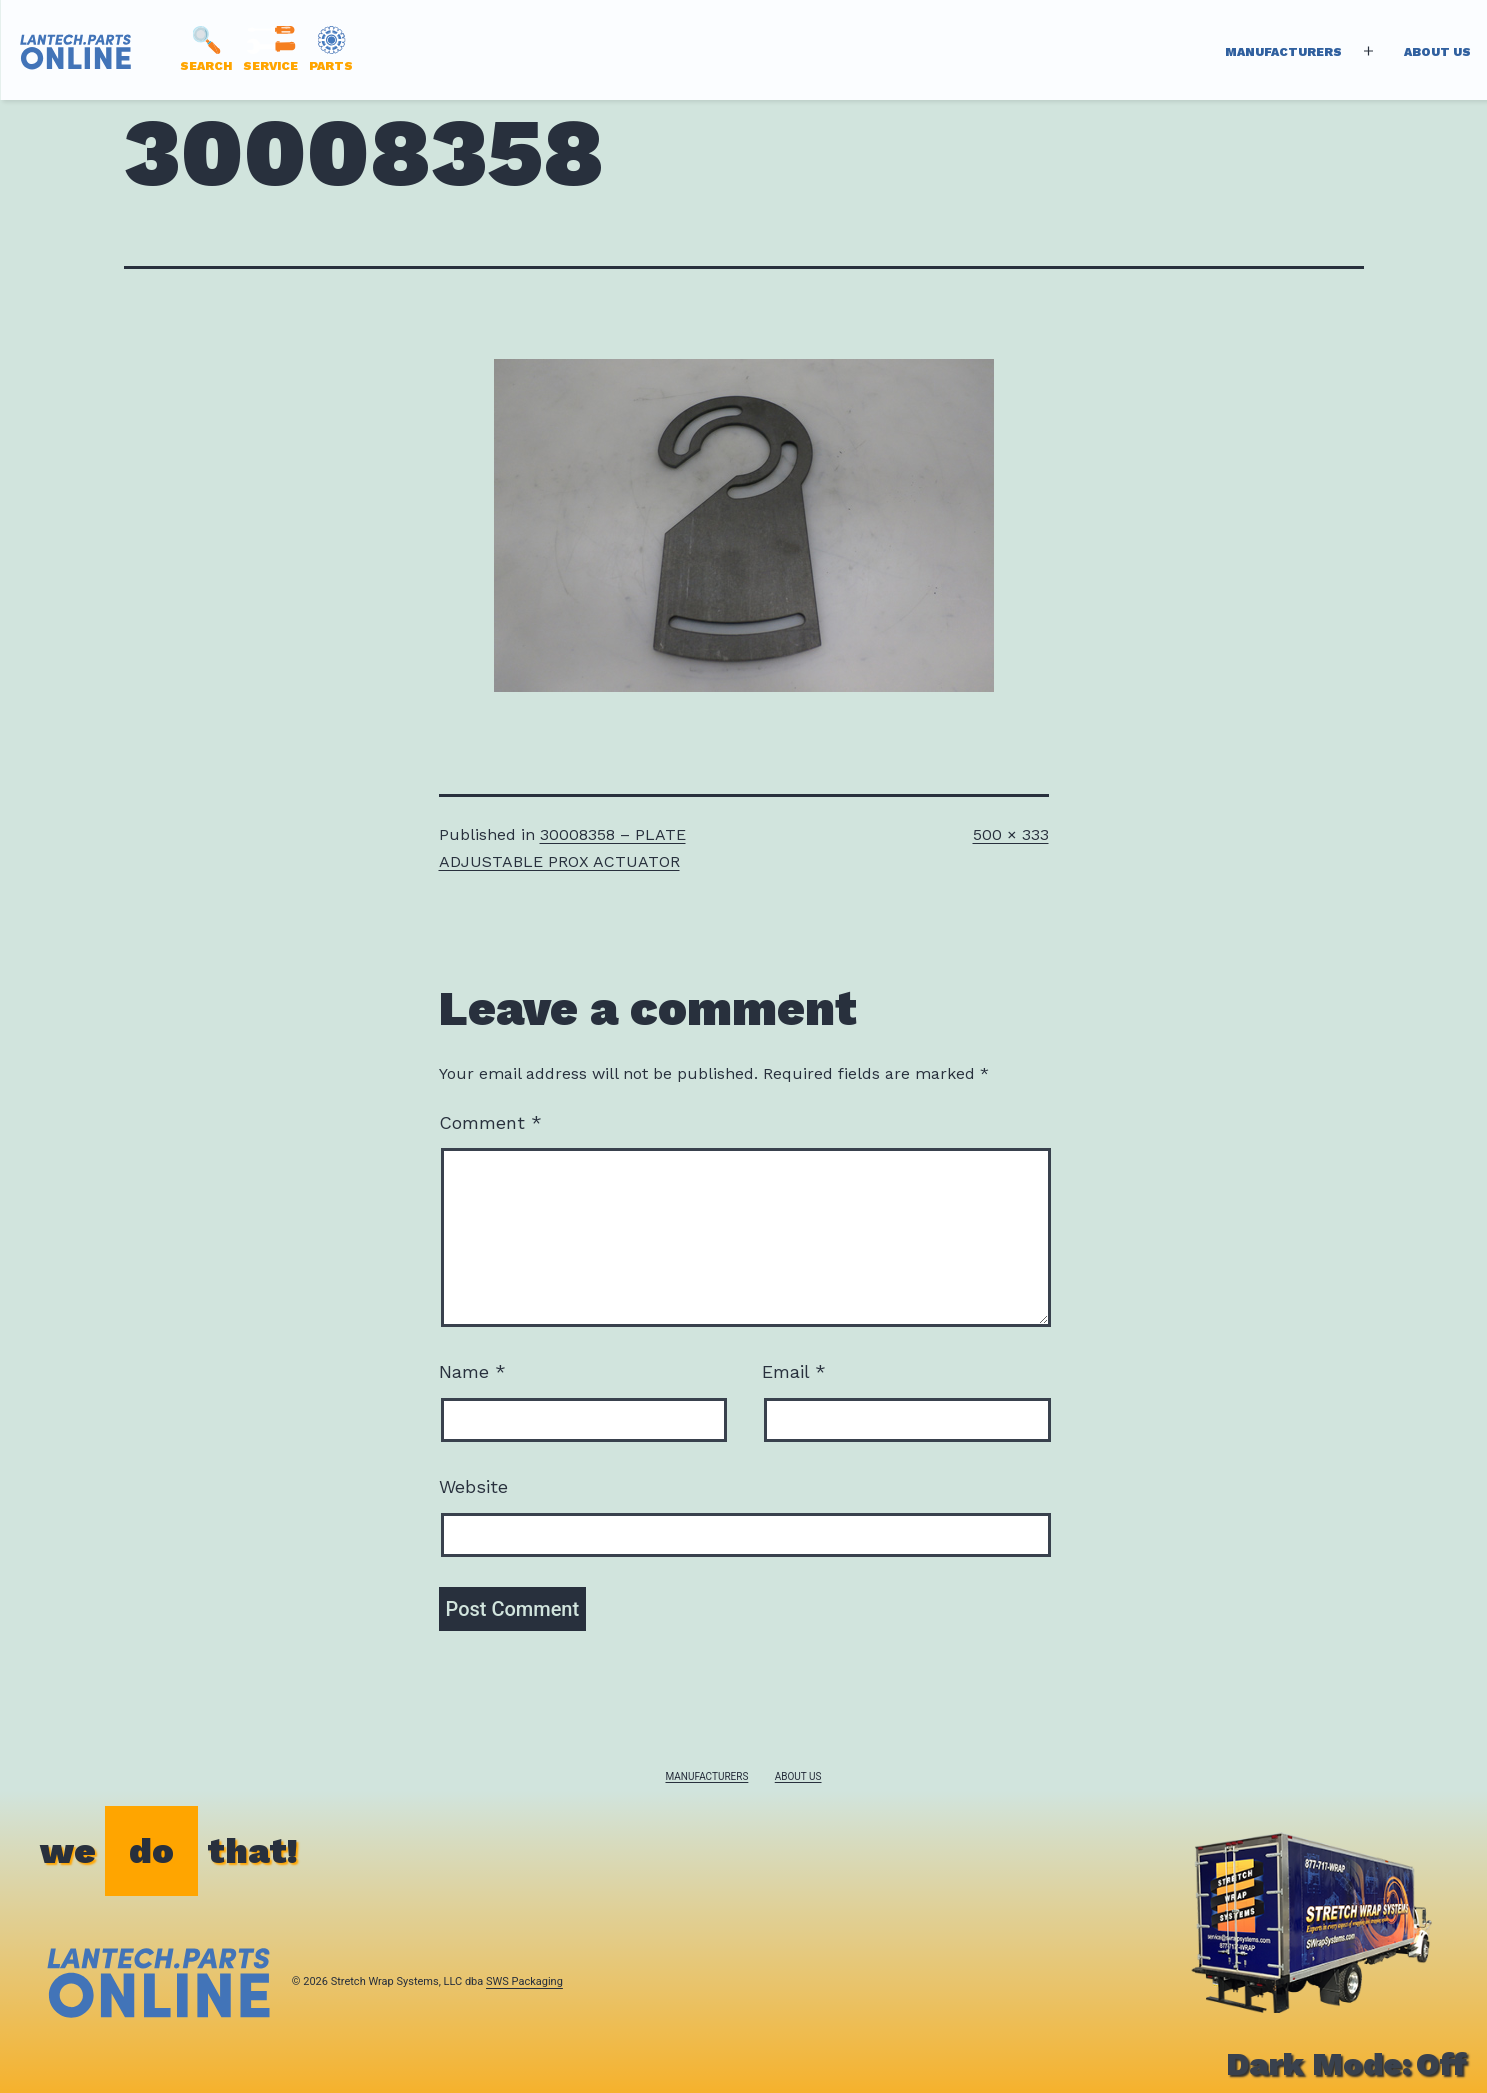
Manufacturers (1283, 52)
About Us (1437, 52)
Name (472, 1371)
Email (794, 1371)
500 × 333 (1011, 834)
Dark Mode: (1346, 2064)
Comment (490, 1122)
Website (473, 1486)
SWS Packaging (524, 1981)
